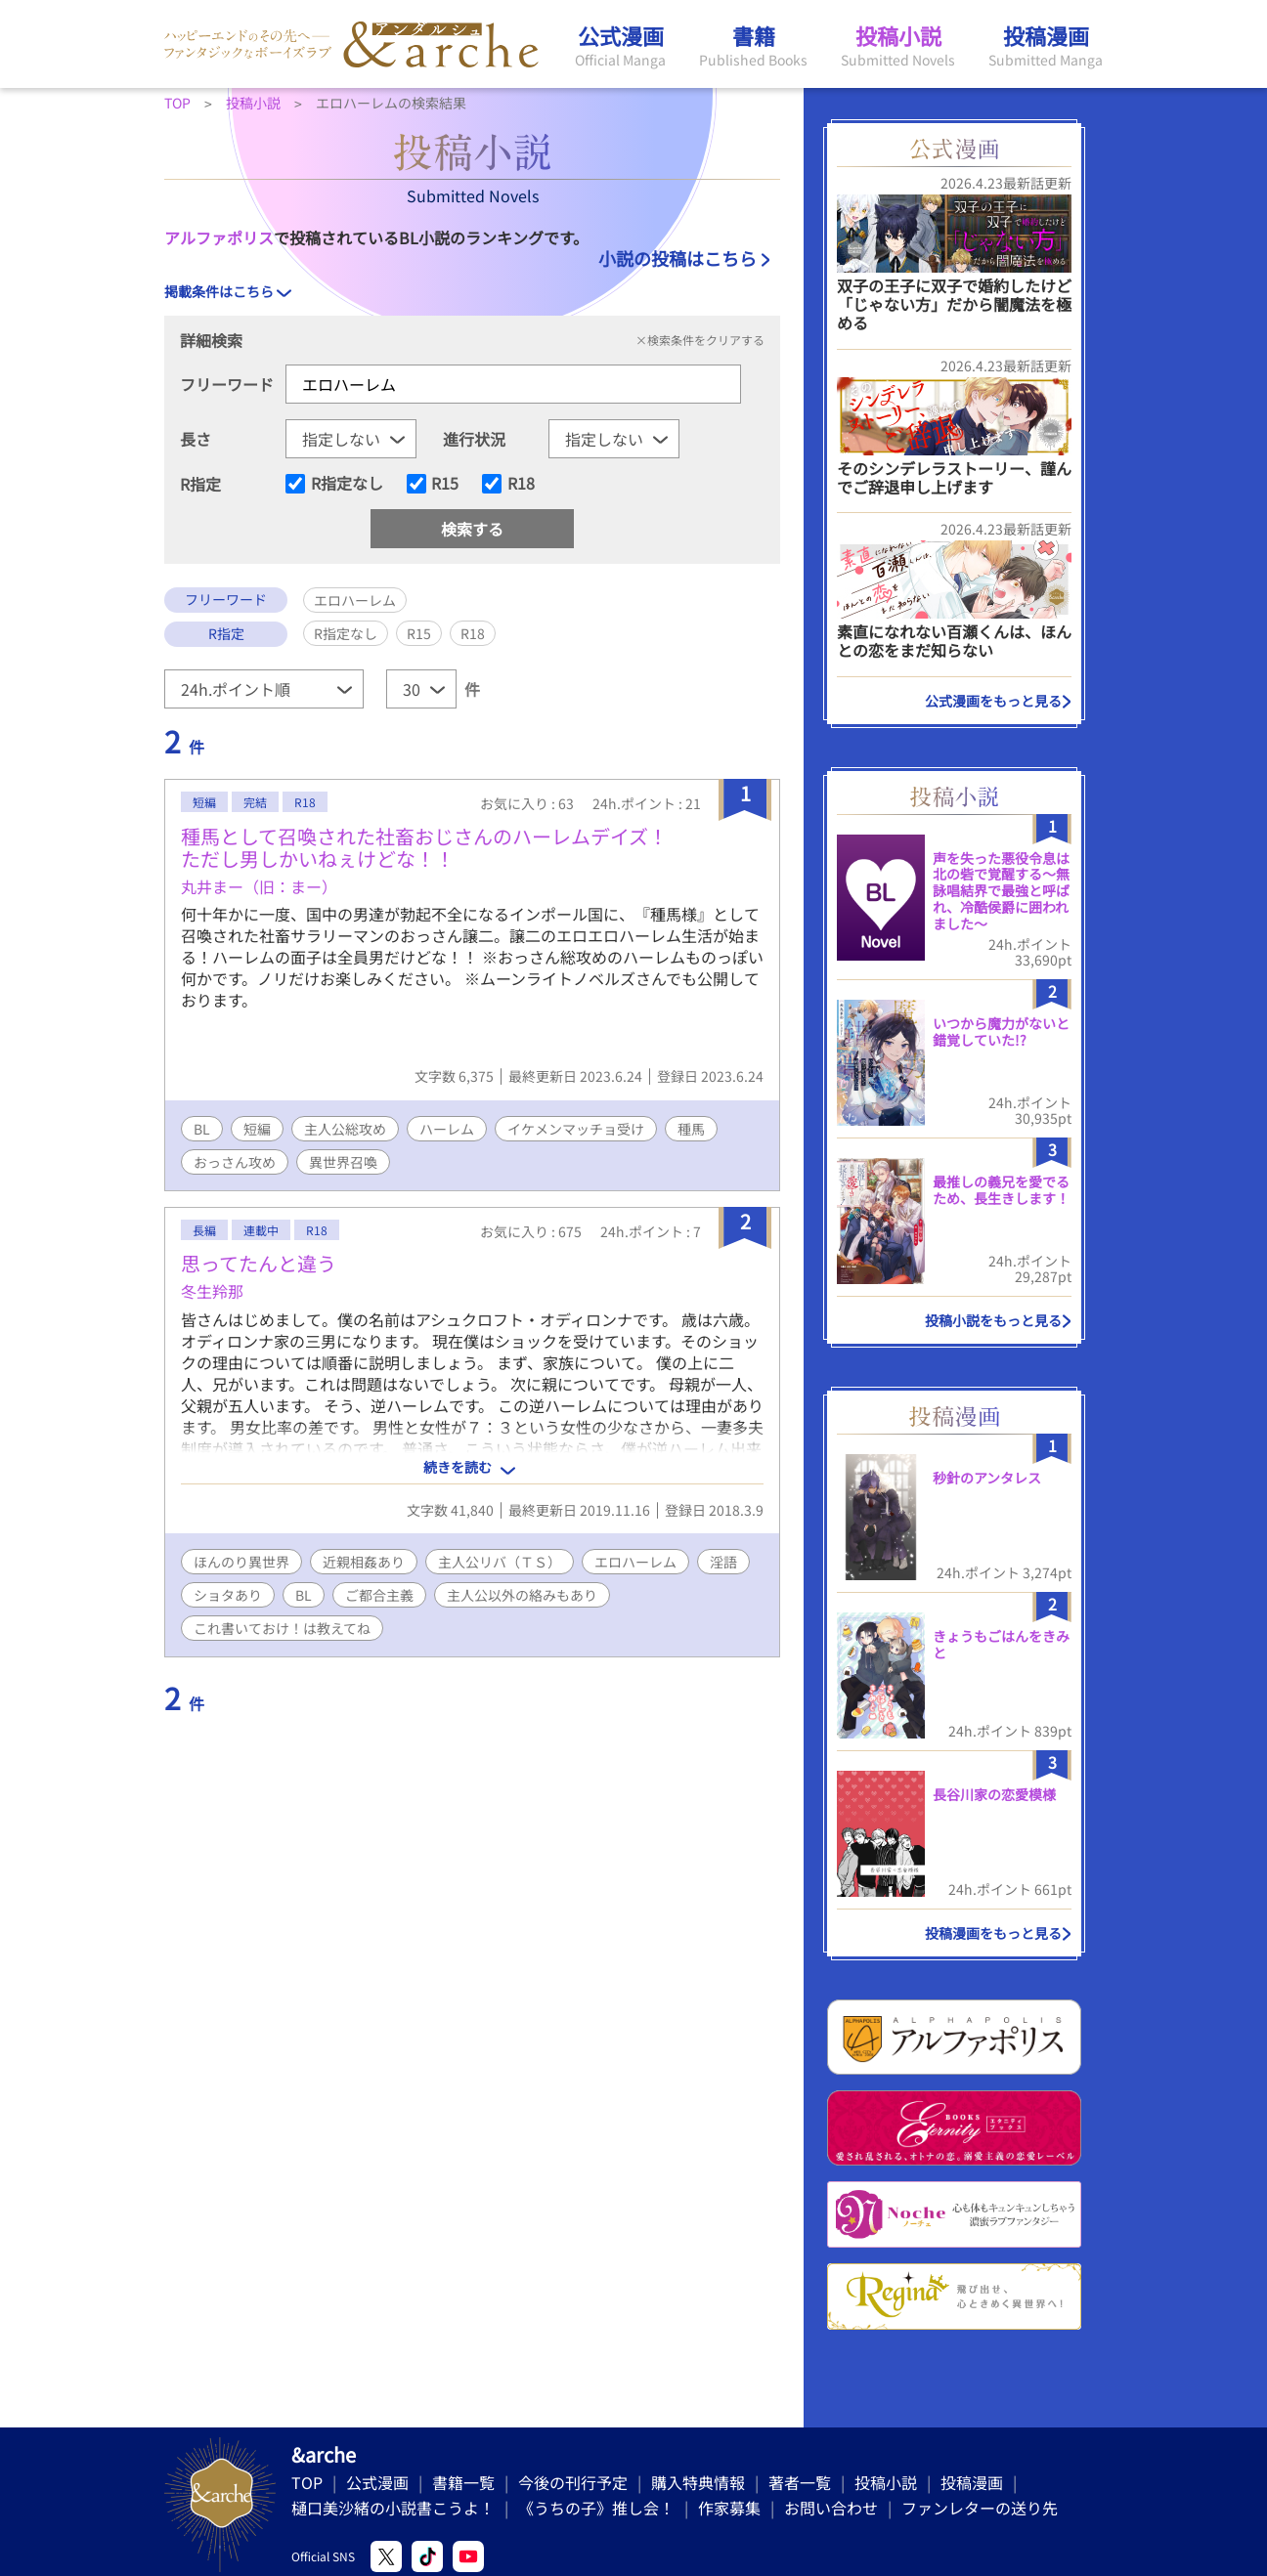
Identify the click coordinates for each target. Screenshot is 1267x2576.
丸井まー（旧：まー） (259, 886)
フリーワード (227, 384)
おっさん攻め (235, 1162)
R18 (521, 484)
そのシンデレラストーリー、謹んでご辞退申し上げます (954, 477)
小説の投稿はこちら (677, 258)
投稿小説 (885, 2482)
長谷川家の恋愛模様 (994, 1794)
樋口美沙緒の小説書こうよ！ (393, 2507)
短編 (257, 1128)
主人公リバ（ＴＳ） (499, 1561)
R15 (445, 484)
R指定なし (347, 484)
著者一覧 (799, 2482)
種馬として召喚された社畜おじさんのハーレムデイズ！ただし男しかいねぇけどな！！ (424, 847)
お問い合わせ (831, 2507)
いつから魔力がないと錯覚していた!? (1001, 1031)
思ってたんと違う (258, 1263)
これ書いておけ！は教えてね (282, 1628)
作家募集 (729, 2507)
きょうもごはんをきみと (1001, 1644)
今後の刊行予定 (573, 2482)
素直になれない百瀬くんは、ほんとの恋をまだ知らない (954, 641)
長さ (195, 439)
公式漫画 (377, 2482)
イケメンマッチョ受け (575, 1128)
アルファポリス (219, 237)
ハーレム (446, 1128)
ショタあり (228, 1595)
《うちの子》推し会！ (596, 2507)
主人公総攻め (345, 1128)
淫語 (723, 1561)
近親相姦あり (364, 1561)
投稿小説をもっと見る (993, 1320)
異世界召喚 (343, 1162)
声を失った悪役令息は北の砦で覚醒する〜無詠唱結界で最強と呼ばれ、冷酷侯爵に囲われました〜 (1001, 890)
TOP (307, 2482)
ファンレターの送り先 (979, 2507)
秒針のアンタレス (987, 1477)
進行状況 (474, 439)
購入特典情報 (698, 2482)
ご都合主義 (379, 1595)
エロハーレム (635, 1561)
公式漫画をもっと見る (993, 700)
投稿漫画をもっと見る (993, 1933)
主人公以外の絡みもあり (522, 1595)
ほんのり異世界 (241, 1561)
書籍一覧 (463, 2482)
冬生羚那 (212, 1291)
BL (202, 1128)
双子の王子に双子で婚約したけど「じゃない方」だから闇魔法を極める (954, 304)
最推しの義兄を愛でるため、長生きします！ (1001, 1190)
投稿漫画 (971, 2482)
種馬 (691, 1128)
